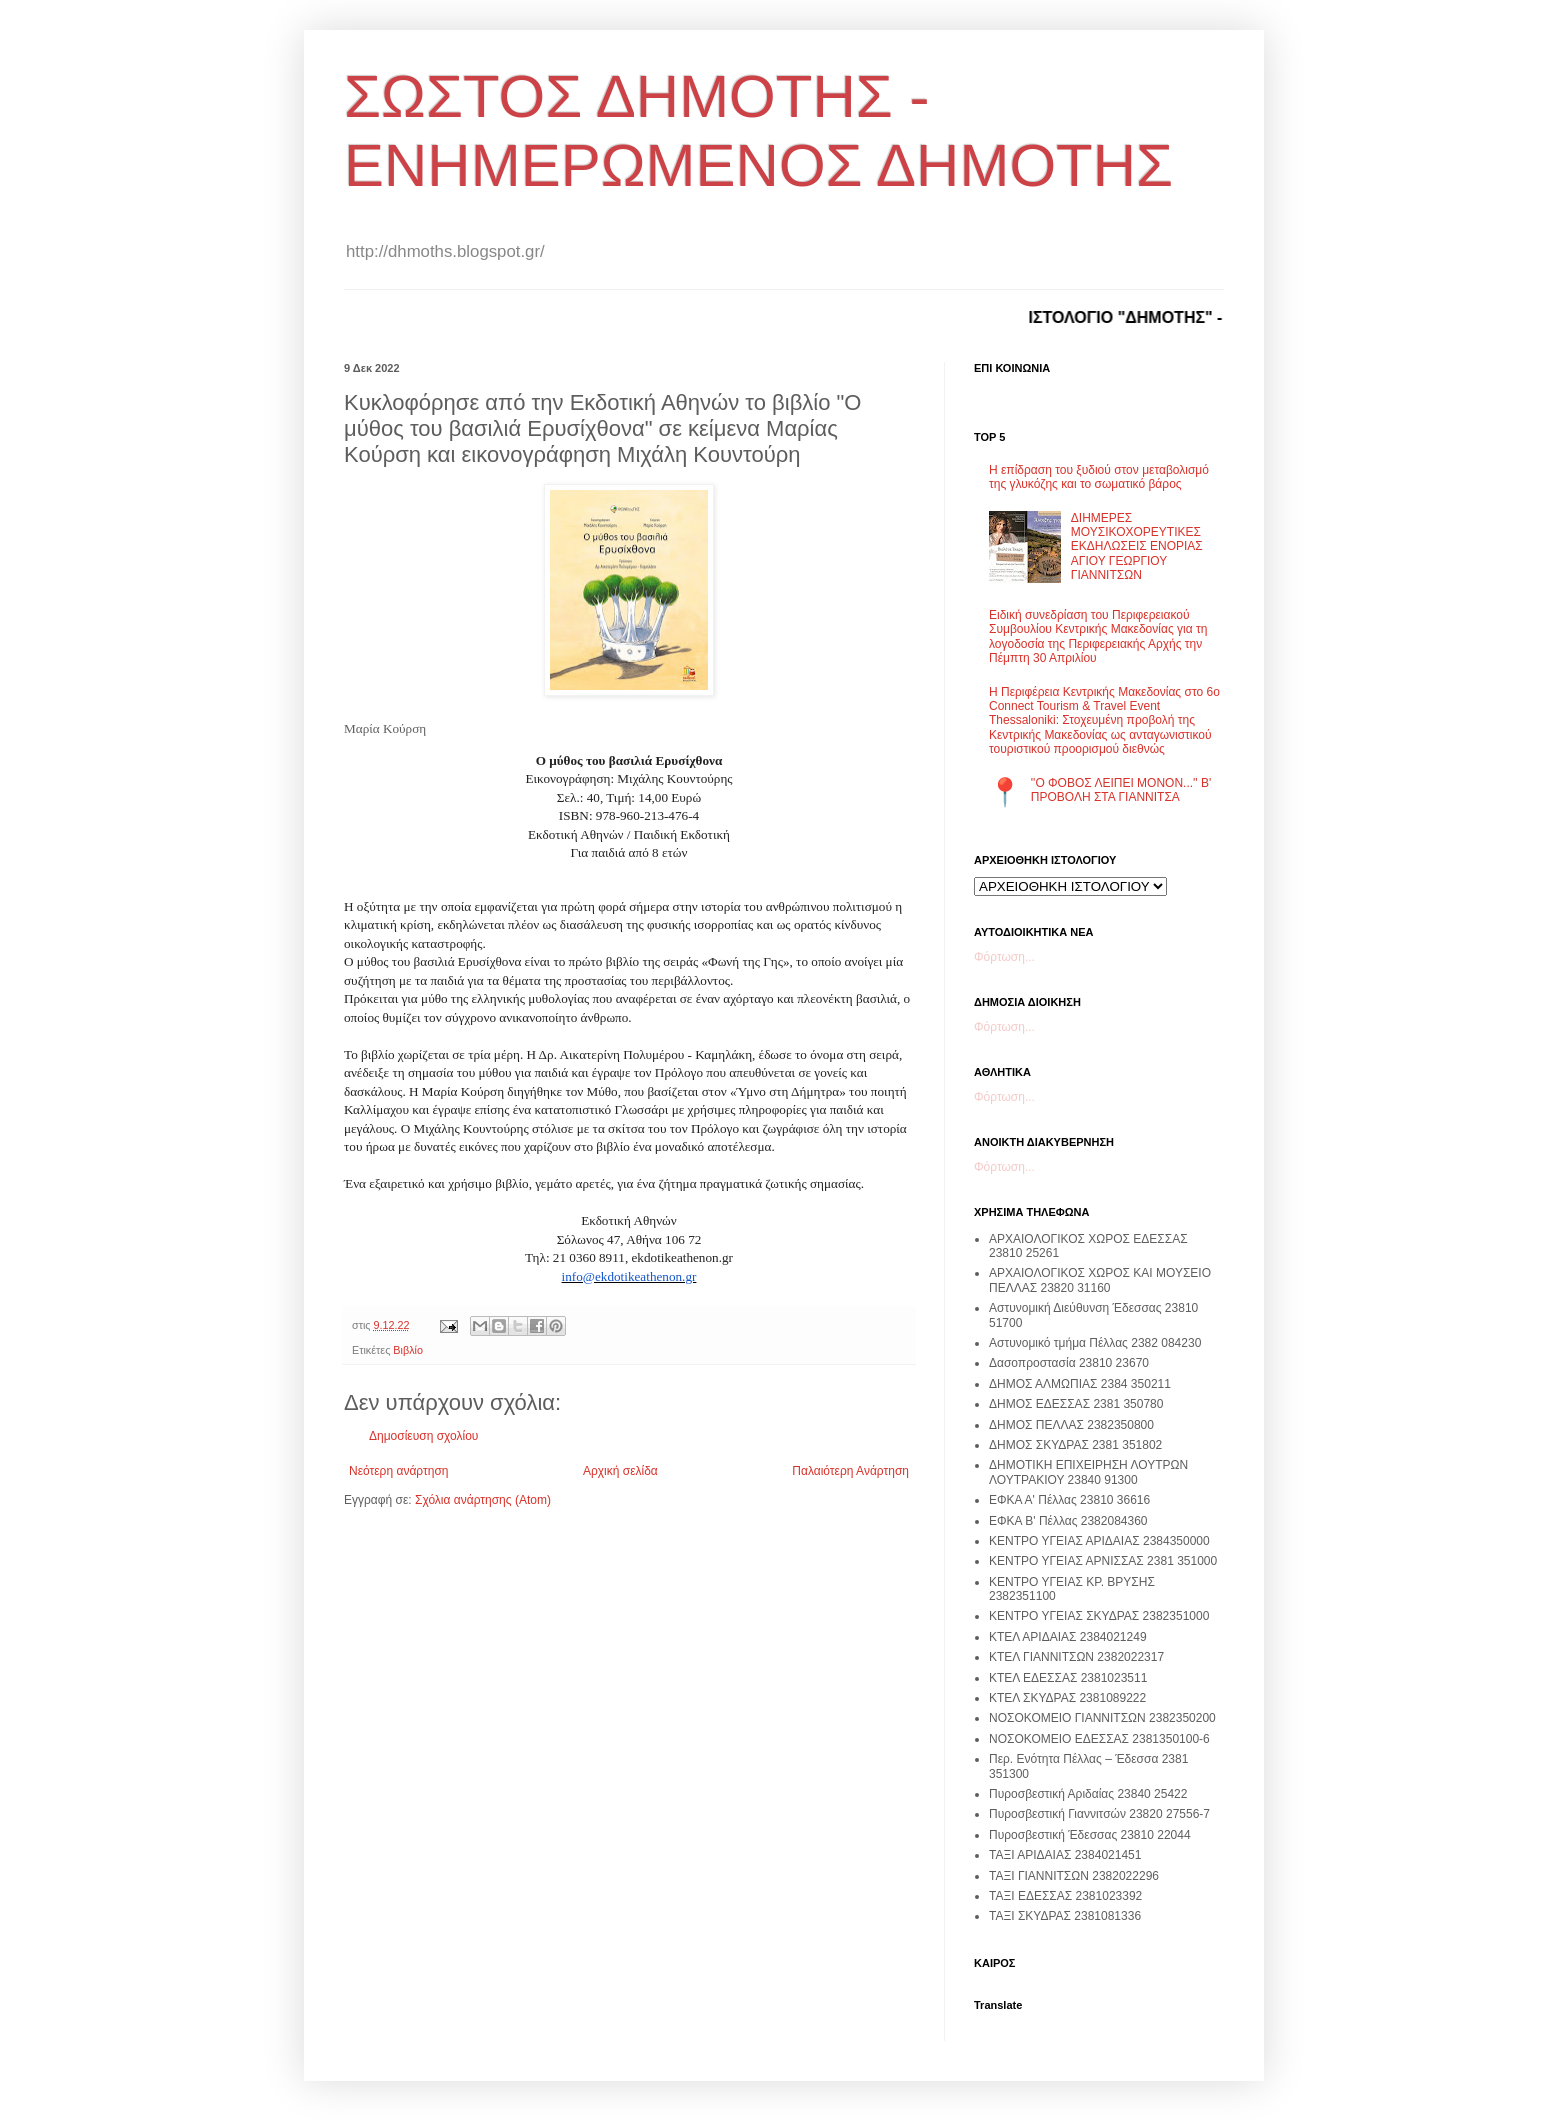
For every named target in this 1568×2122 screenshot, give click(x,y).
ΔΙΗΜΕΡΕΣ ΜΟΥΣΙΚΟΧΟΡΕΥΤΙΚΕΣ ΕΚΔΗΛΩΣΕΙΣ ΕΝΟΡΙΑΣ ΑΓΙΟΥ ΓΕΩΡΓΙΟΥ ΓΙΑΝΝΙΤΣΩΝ (1137, 547)
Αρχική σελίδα (620, 1471)
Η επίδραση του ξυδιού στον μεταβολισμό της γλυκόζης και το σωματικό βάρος (1099, 477)
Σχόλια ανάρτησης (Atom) (483, 1500)
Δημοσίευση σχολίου (423, 1436)
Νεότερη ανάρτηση (398, 1471)
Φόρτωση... (1004, 957)
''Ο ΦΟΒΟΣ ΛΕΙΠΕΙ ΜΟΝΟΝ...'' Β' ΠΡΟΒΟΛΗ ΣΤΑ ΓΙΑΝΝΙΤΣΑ (1121, 790)
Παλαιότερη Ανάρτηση (850, 1471)
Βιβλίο (408, 1350)
